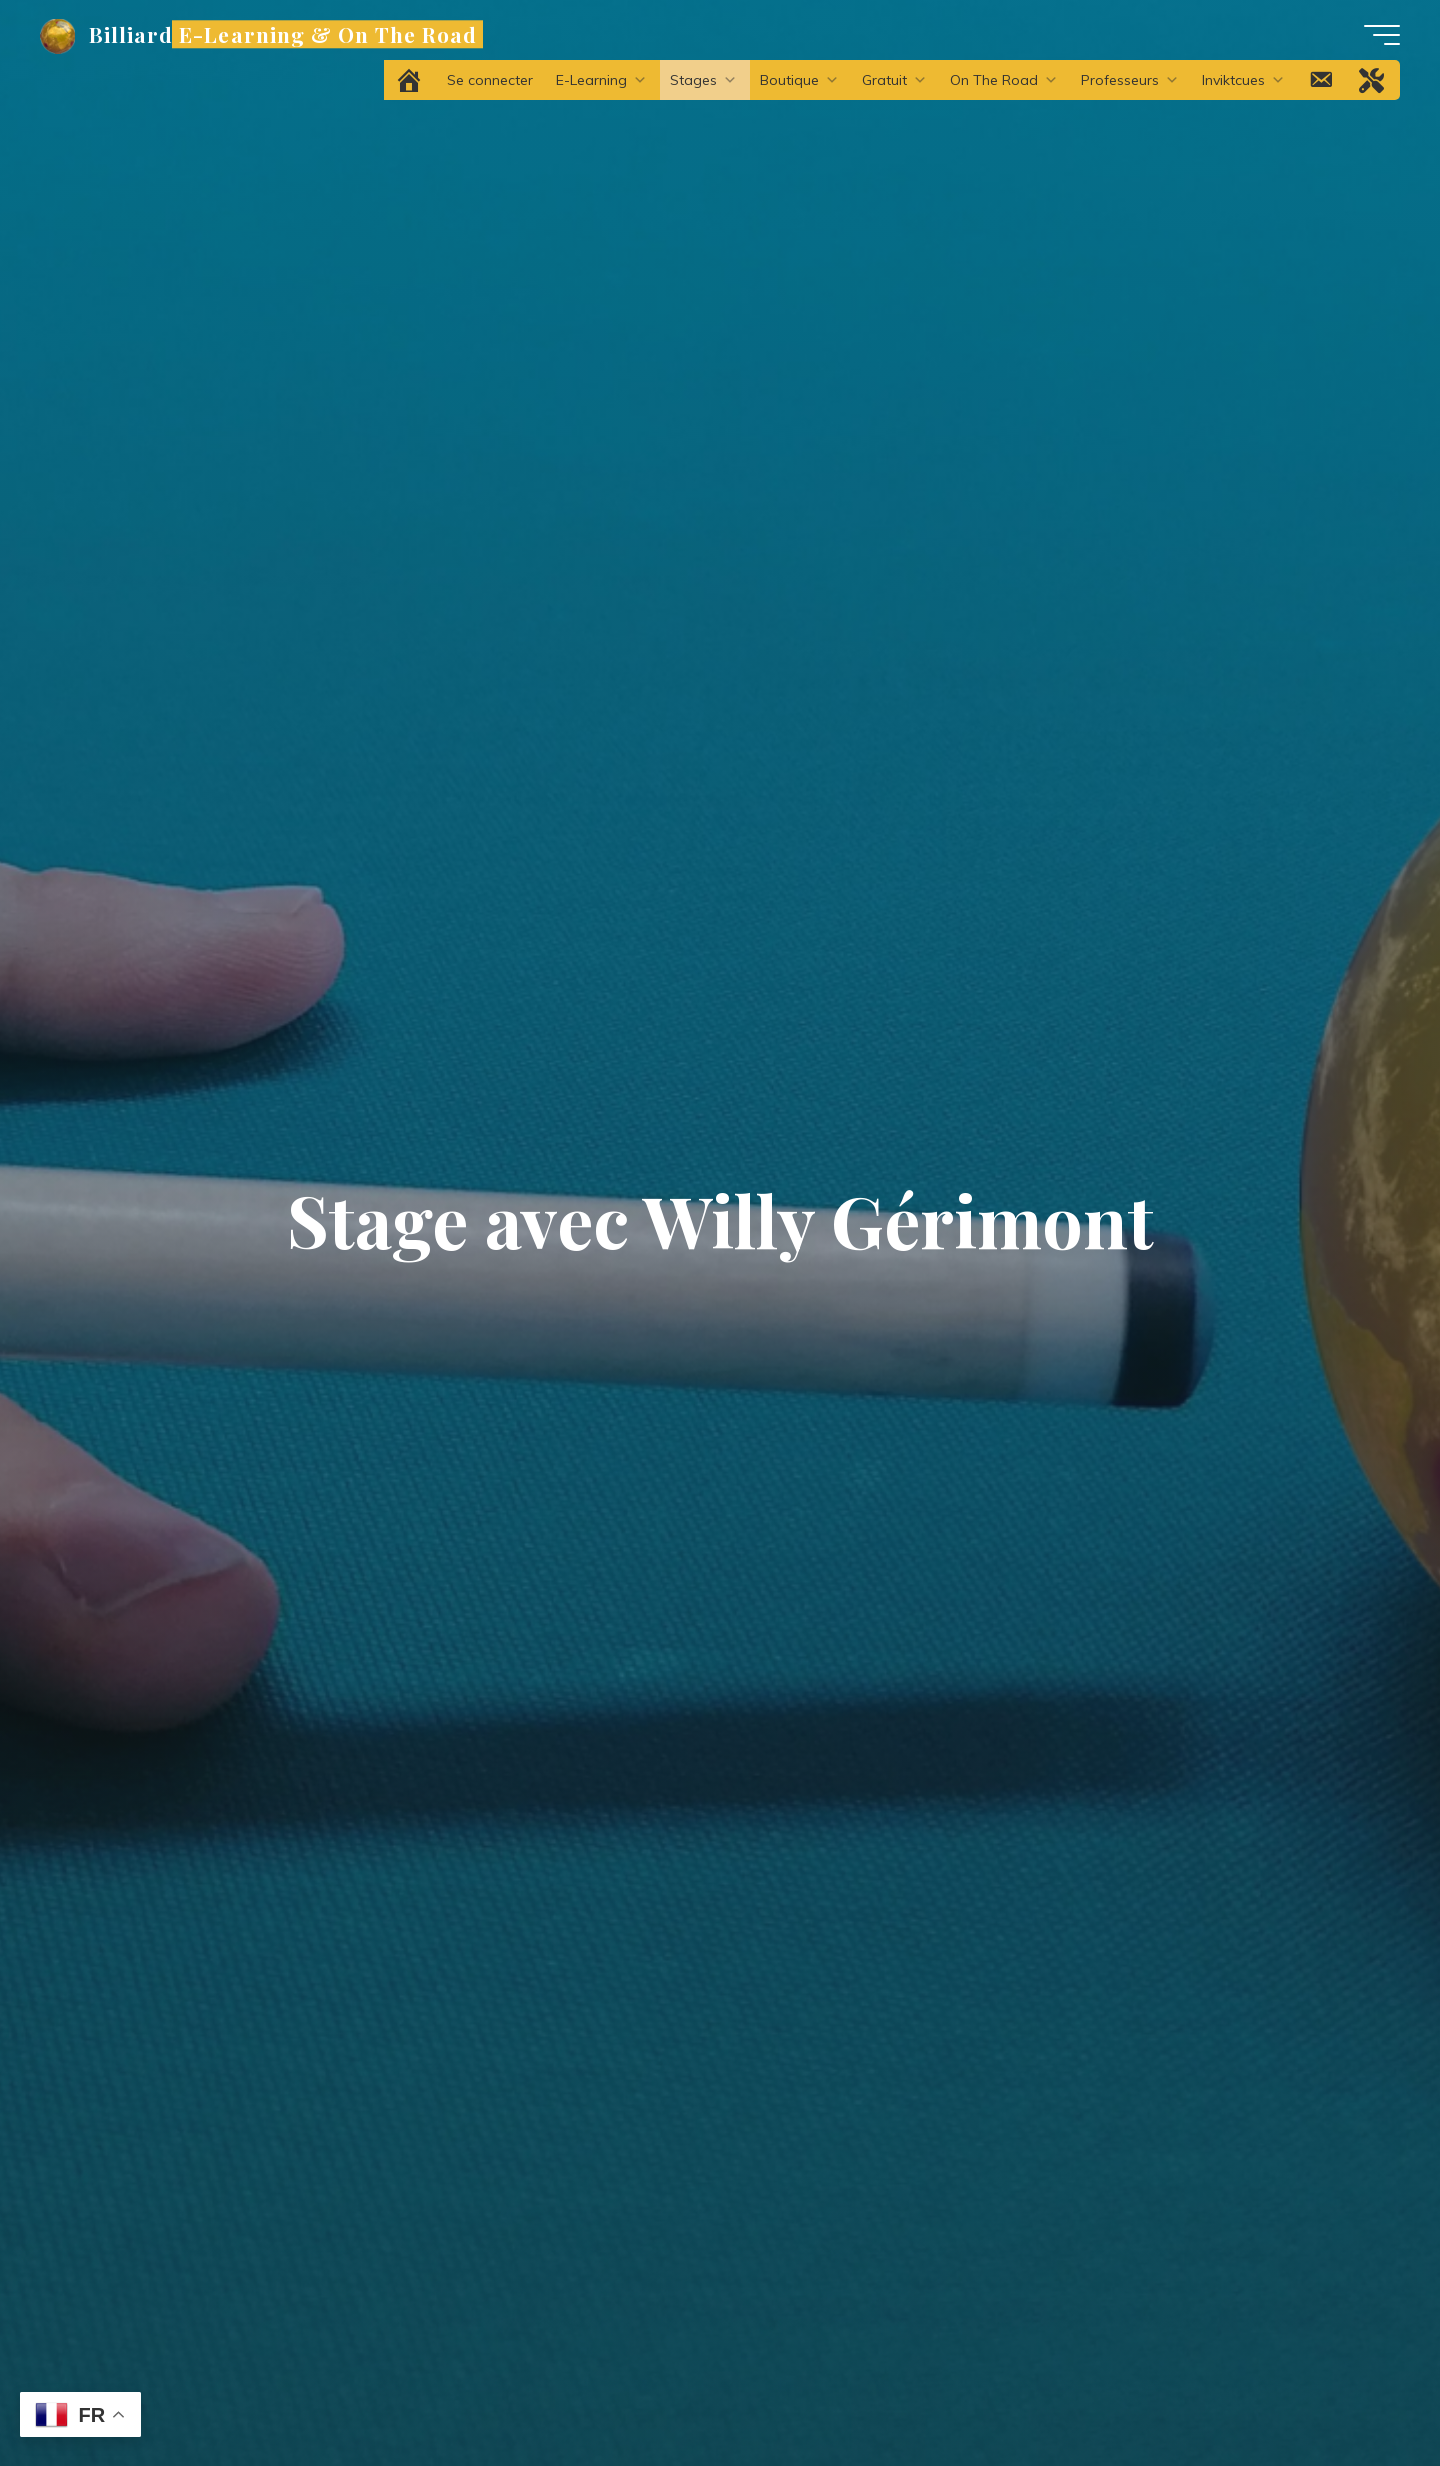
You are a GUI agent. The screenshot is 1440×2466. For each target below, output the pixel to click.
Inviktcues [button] (1243, 80)
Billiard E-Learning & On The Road (283, 34)
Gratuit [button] (894, 80)
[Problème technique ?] (1373, 80)
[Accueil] (410, 80)
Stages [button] (703, 80)
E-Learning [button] (601, 80)
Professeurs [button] (1130, 80)
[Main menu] (1382, 35)
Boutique (799, 80)
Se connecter (490, 80)
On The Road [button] (1004, 80)
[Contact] (1322, 80)
